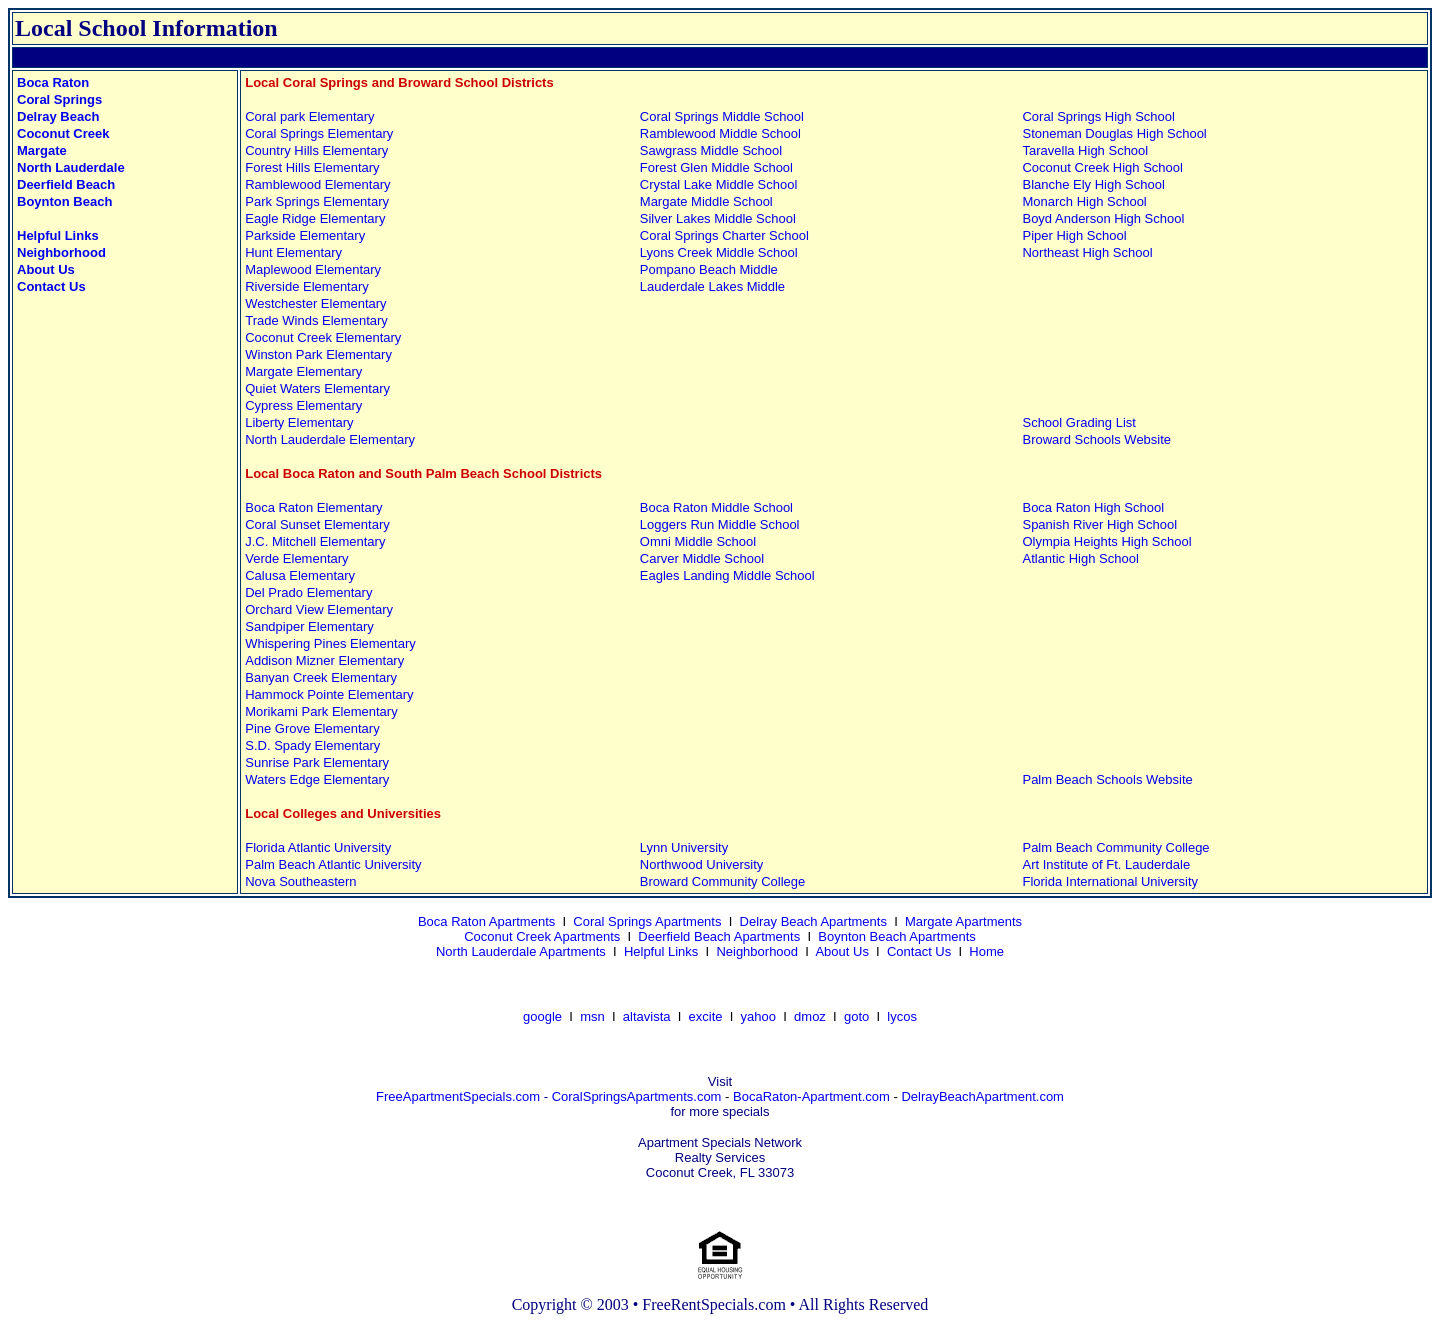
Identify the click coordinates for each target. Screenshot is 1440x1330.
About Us (841, 951)
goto (856, 1016)
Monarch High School (1084, 201)
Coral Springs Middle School (722, 116)
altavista (647, 1016)
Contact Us (919, 951)
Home (986, 951)
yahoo (758, 1016)
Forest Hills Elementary (312, 167)
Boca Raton (53, 82)
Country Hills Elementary (316, 150)
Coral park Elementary (309, 116)
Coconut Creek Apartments (542, 936)
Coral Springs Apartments (647, 921)
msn (592, 1016)
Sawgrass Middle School (711, 150)
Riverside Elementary (307, 286)
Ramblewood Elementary (317, 184)
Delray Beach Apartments (813, 921)
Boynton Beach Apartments (897, 936)
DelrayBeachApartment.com (982, 1096)
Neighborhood (757, 951)
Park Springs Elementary (317, 201)
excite (706, 1016)
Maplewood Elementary (313, 269)
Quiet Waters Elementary (317, 388)
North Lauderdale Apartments (521, 951)
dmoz (810, 1016)
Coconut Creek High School (1102, 167)
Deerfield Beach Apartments (719, 936)
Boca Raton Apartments (486, 921)
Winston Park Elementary (318, 354)
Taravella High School (1085, 150)
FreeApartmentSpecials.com (458, 1096)
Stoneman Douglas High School (1114, 133)
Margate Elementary (303, 371)
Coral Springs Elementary (319, 133)
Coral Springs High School (1098, 116)
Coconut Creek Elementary (323, 337)
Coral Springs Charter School (724, 235)
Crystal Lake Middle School (719, 184)
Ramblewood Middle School (720, 133)
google (542, 1016)
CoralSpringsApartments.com (637, 1096)
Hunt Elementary (293, 252)
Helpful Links (661, 951)
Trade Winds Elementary (316, 320)
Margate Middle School (706, 201)
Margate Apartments (963, 921)
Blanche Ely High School (1093, 184)
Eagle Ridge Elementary (315, 218)
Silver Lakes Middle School (718, 218)
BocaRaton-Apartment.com (811, 1096)
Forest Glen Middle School (716, 167)
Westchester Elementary (315, 303)
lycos (902, 1016)
